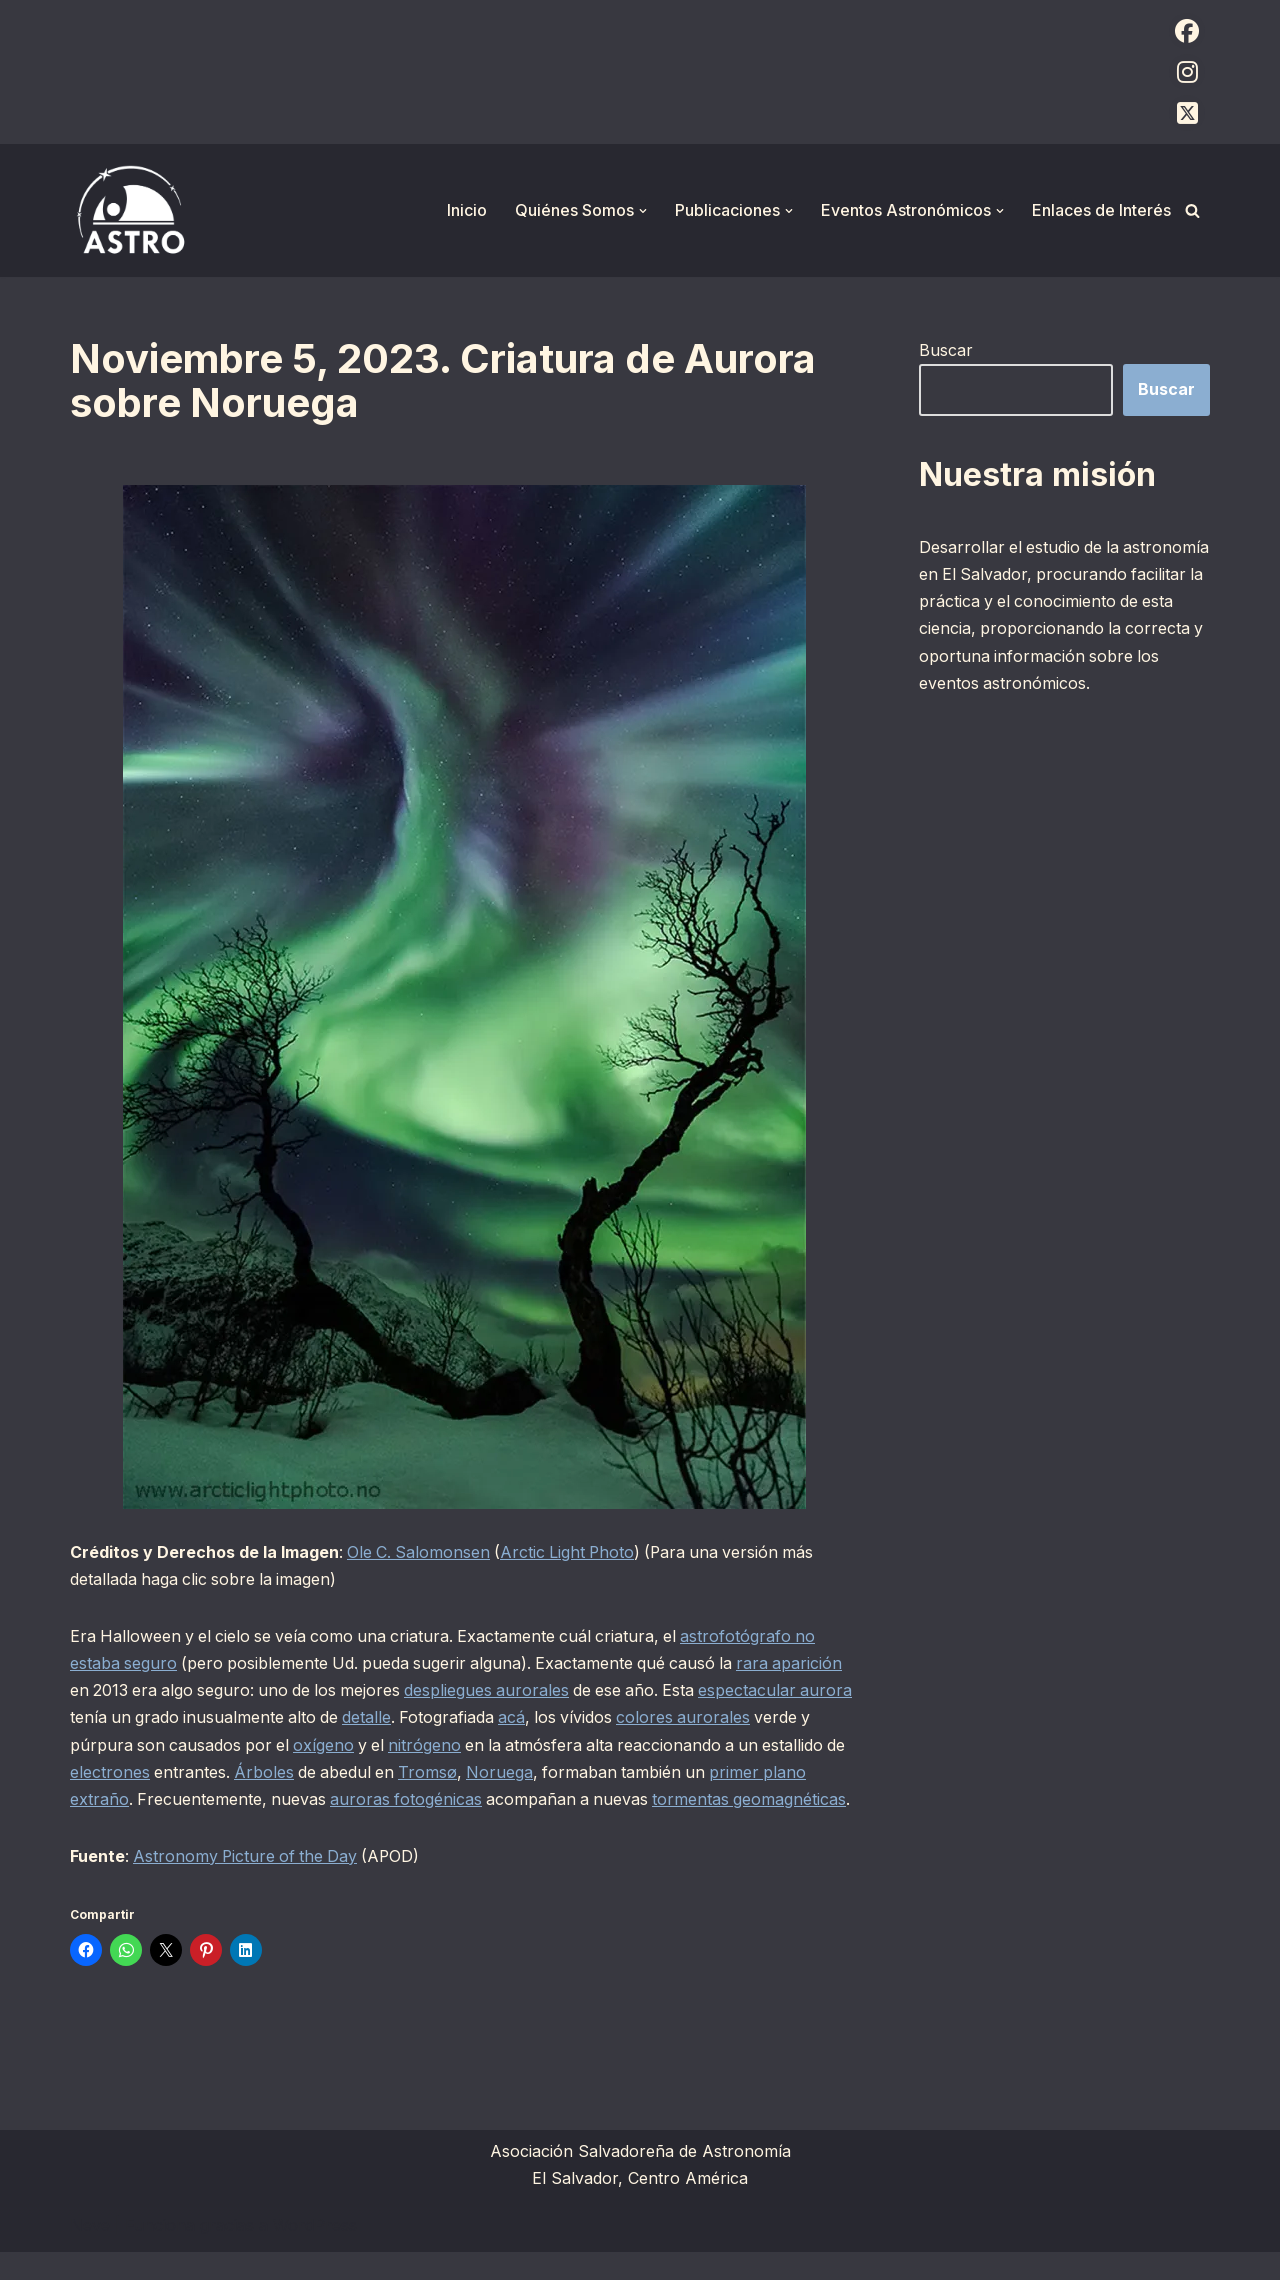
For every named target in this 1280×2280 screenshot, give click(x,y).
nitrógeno (494, 1745)
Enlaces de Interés (1101, 210)
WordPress (315, 2254)
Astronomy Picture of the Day (248, 1884)
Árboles (355, 1773)
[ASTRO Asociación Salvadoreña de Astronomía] (130, 210)
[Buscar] (1192, 210)
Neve (90, 2254)
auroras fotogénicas (457, 1800)
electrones (199, 1773)
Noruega (595, 1773)
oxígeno (390, 1745)
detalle (429, 1718)
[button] (643, 211)
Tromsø (522, 1773)
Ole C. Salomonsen (420, 1552)
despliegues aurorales (496, 1691)
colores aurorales (751, 1718)
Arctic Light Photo (572, 1552)
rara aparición (801, 1664)
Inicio (467, 210)
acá (576, 1718)
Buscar (946, 350)
